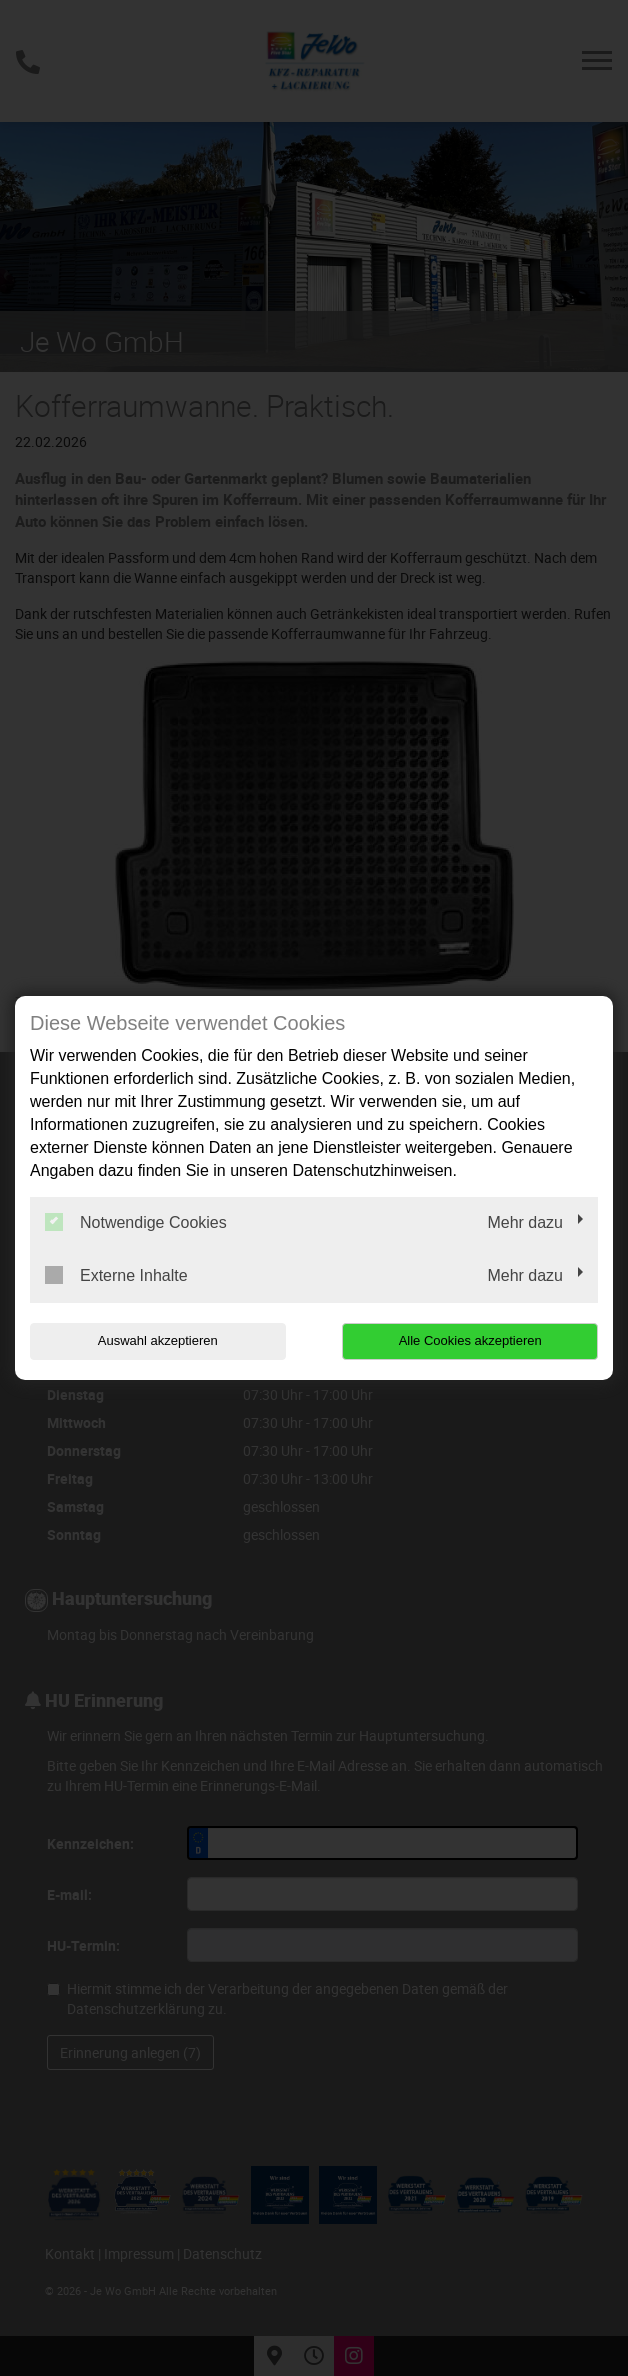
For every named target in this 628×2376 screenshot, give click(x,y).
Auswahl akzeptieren (158, 1340)
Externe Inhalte (116, 1275)
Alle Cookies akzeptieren (470, 1340)
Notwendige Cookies (136, 1222)
